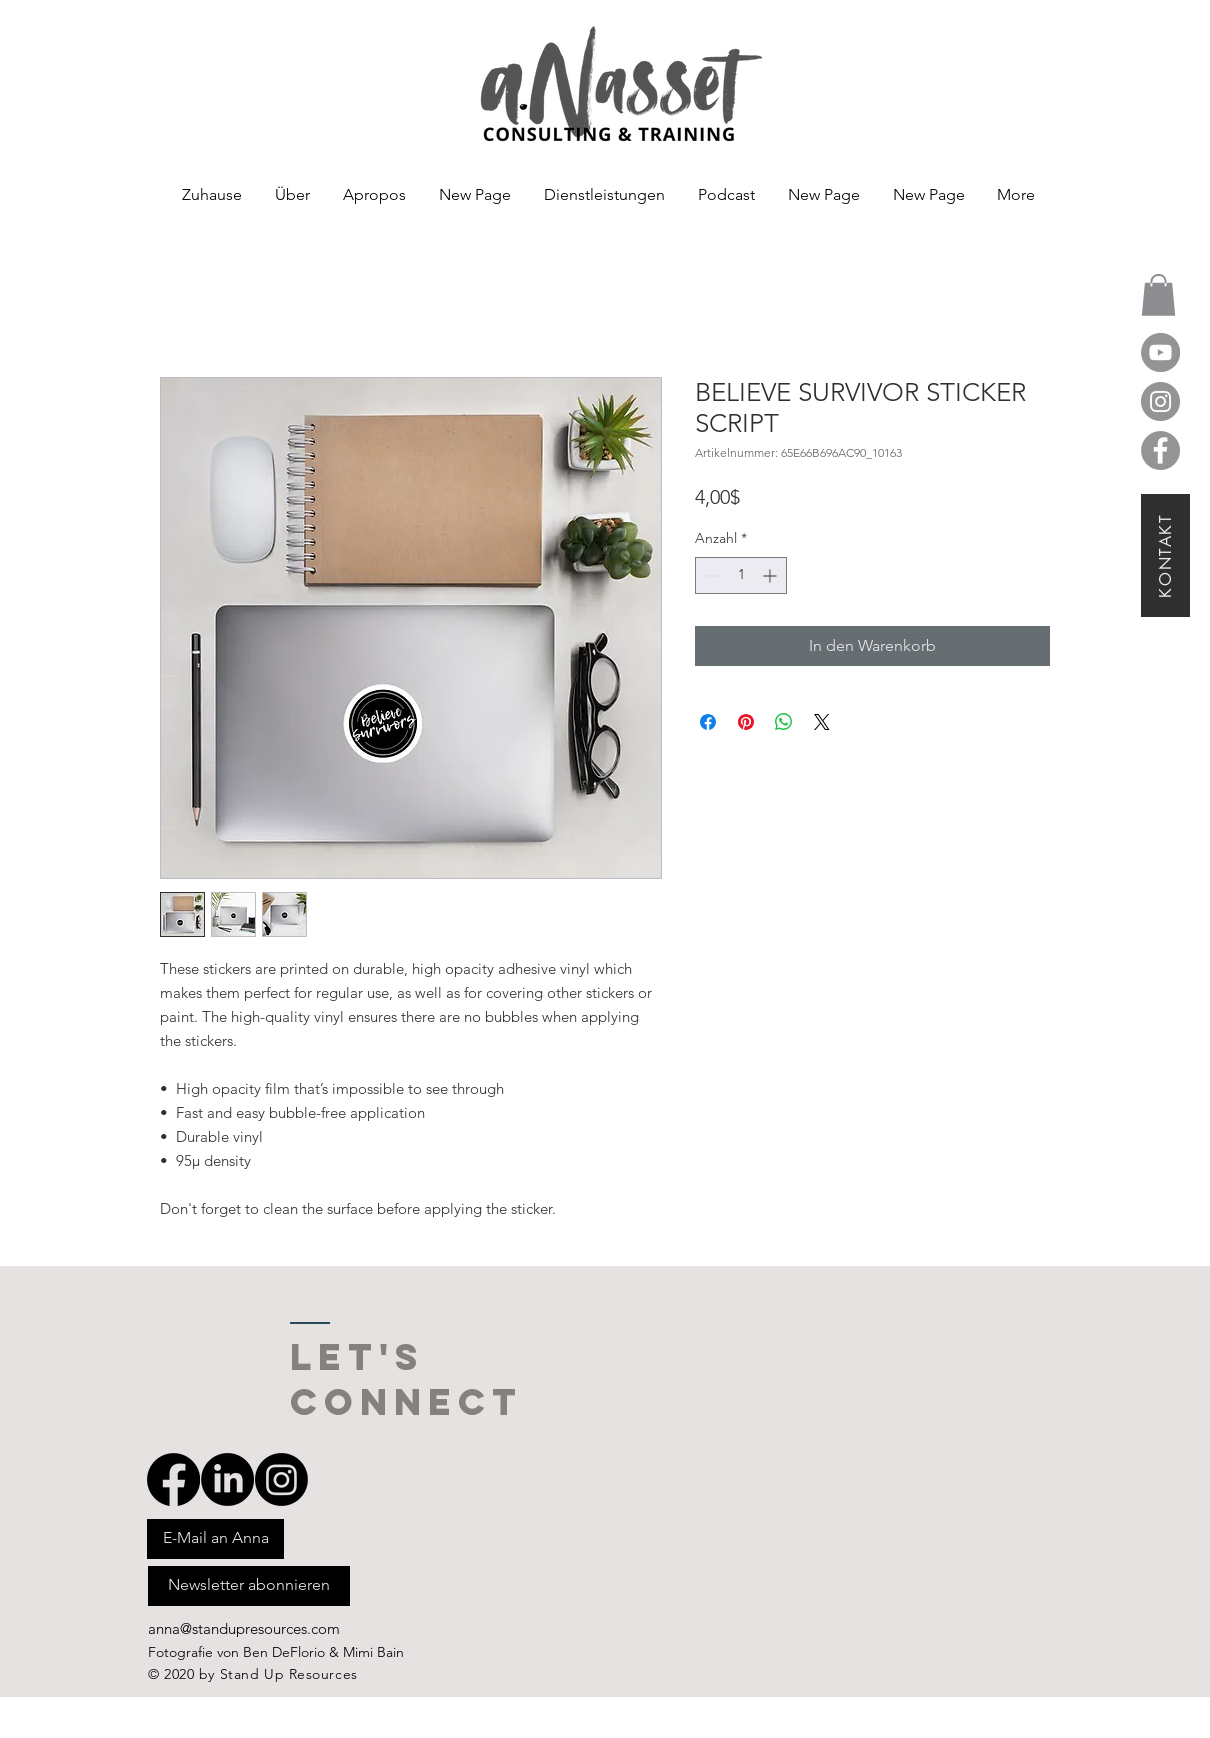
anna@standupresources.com (244, 1628)
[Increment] (771, 575)
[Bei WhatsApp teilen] (784, 722)
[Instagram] (1160, 401)
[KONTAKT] (1165, 555)
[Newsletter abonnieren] (249, 1586)
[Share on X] (822, 722)
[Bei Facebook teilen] (708, 722)
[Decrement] (710, 575)
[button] (1158, 295)
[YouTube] (1160, 352)
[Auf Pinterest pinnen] (746, 722)
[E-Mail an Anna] (215, 1539)
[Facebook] (1160, 450)
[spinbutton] (741, 575)
